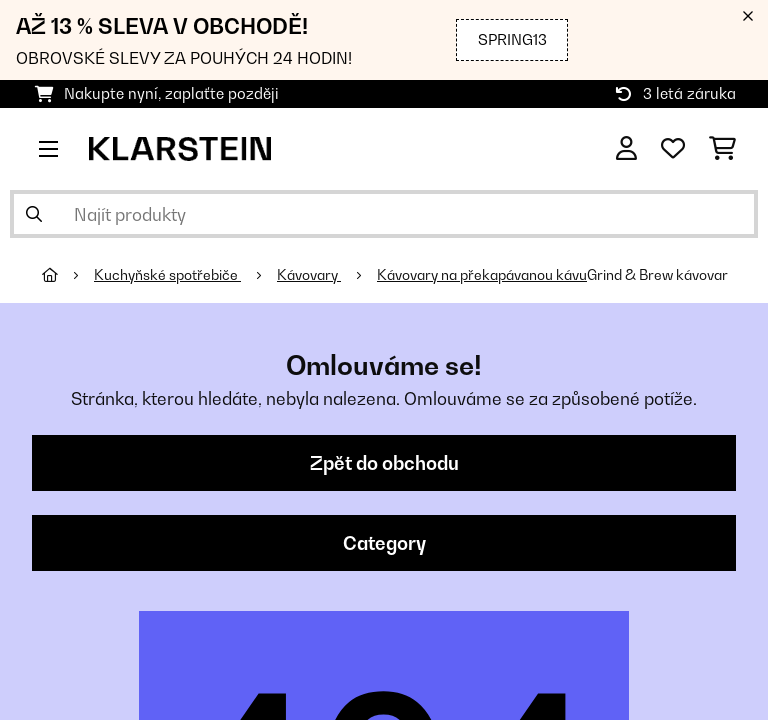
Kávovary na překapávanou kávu (482, 275)
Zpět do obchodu (384, 463)
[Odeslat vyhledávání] (34, 214)
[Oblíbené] (673, 149)
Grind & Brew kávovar (657, 275)
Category (384, 543)
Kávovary (309, 275)
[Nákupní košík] (722, 149)
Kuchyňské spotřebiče (167, 275)
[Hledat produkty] (384, 214)
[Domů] (68, 275)
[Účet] (626, 149)
